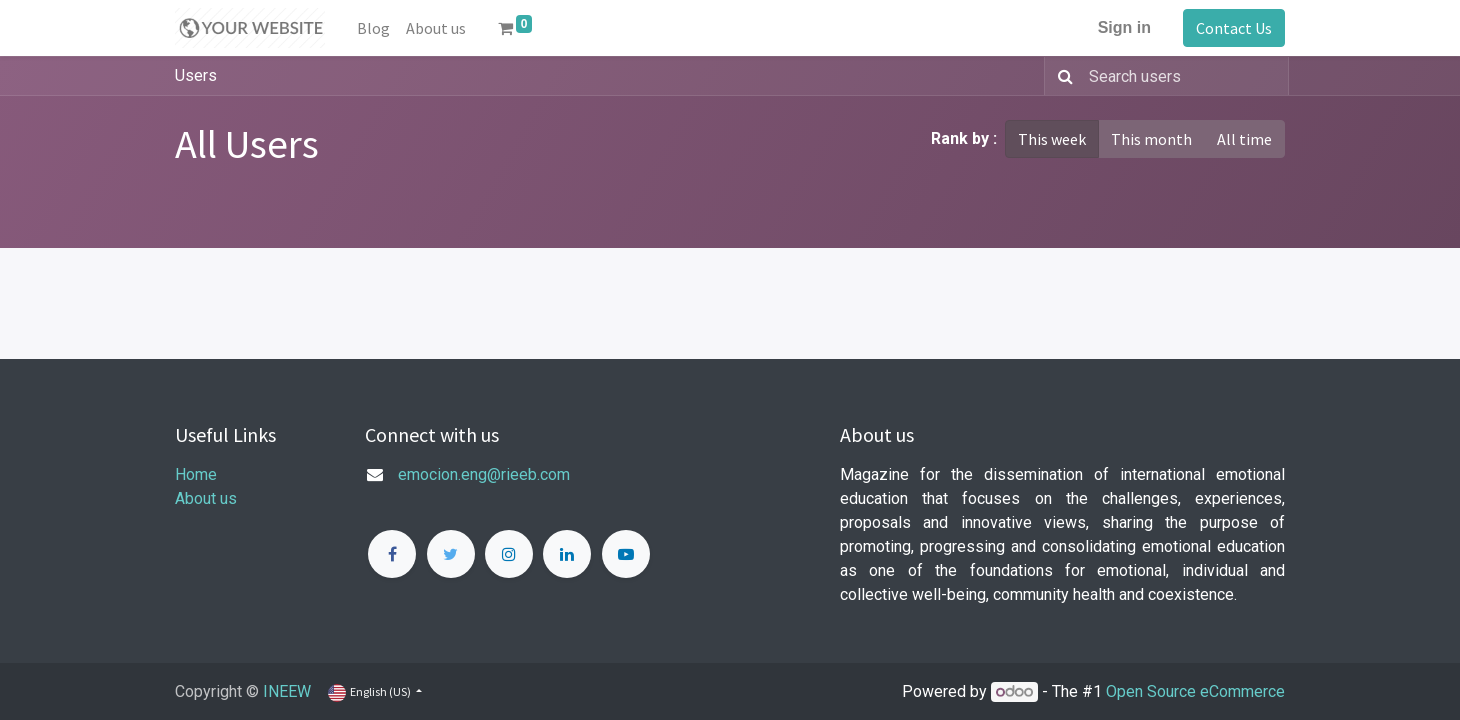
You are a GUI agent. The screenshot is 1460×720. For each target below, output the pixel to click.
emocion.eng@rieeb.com (484, 474)
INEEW (287, 691)
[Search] (1061, 76)
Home (196, 474)
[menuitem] (373, 28)
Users (196, 75)
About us (206, 498)
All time (1244, 139)
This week (1052, 139)
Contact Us (1234, 28)
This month (1151, 139)
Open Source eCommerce (1195, 691)
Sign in (1124, 27)
